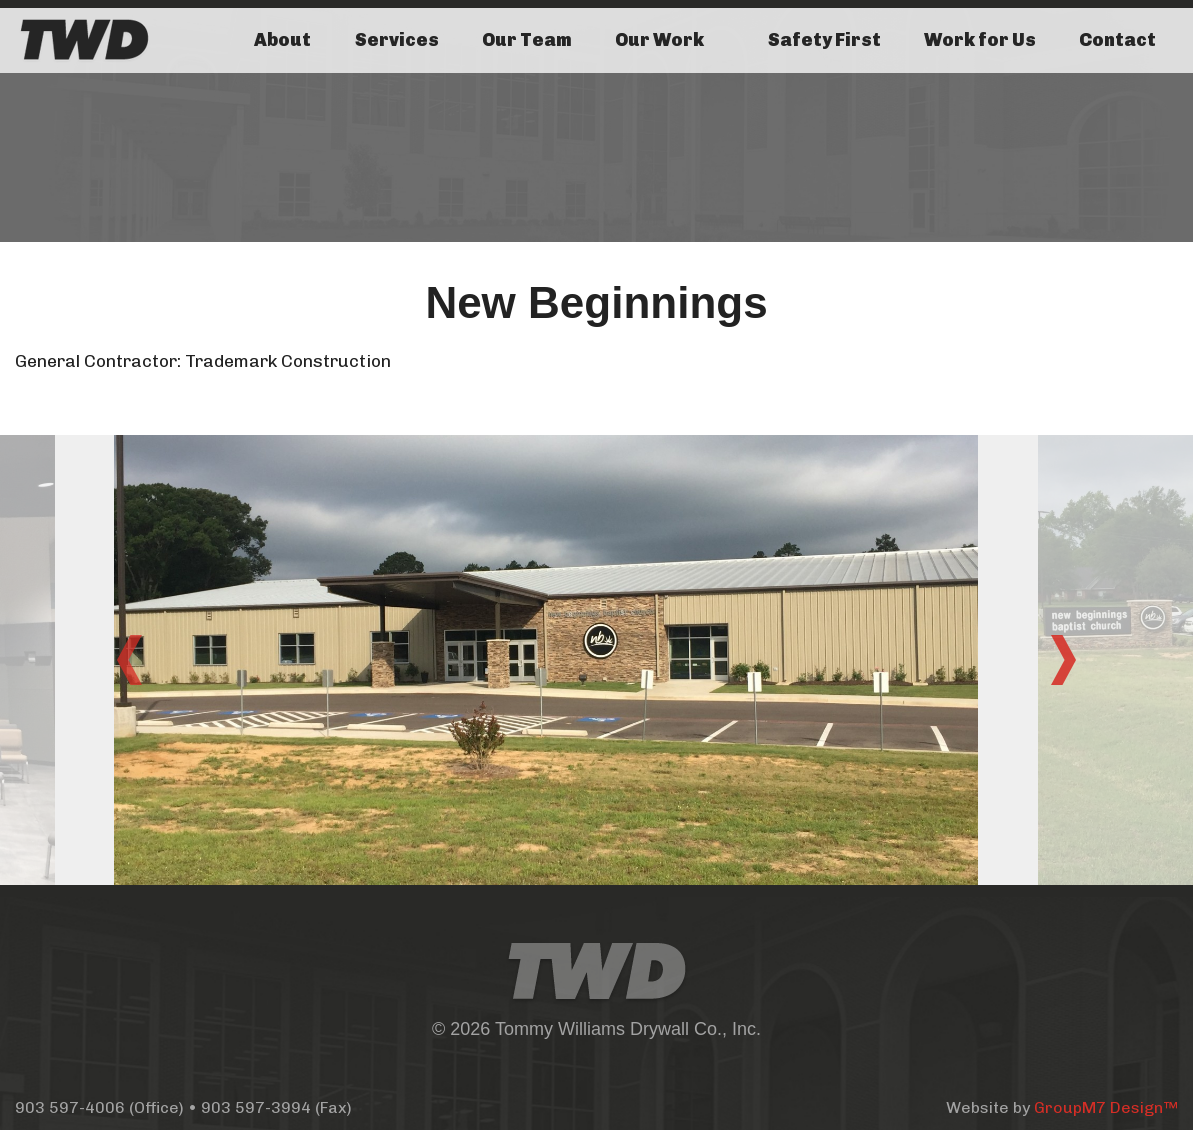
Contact (1117, 40)
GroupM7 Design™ (1106, 1107)
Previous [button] (130, 660)
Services (397, 40)
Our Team (527, 40)
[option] (597, 660)
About (282, 40)
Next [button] (1064, 660)
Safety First (824, 40)
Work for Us (980, 40)
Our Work (659, 40)
